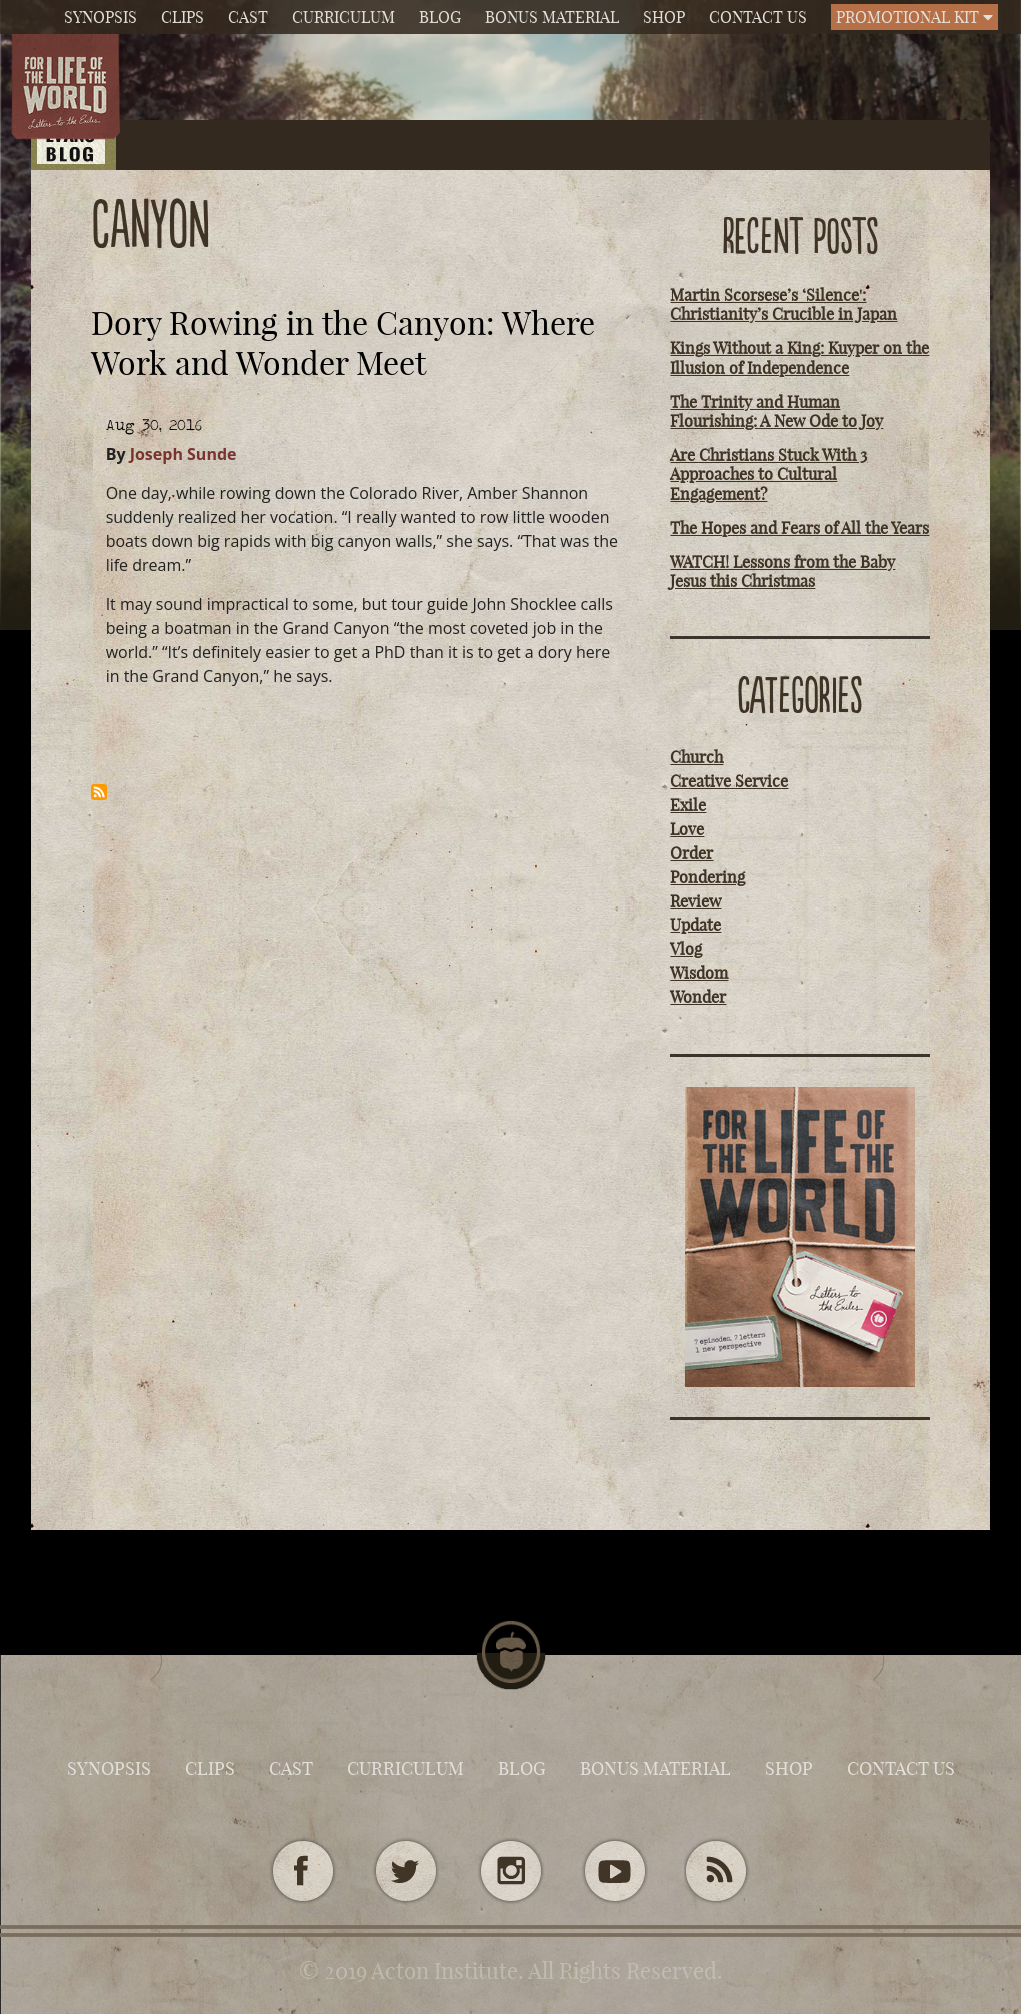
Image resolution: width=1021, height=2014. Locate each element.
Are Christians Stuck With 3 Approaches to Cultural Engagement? (768, 474)
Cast (248, 17)
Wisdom (699, 973)
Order (691, 853)
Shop (664, 17)
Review (695, 901)
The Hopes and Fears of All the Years (799, 528)
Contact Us (758, 17)
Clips (182, 17)
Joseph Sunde (183, 454)
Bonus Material (552, 17)
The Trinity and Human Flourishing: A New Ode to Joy (776, 411)
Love (687, 829)
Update (695, 925)
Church (696, 757)
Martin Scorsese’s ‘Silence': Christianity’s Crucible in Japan (783, 304)
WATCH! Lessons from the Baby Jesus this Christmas (782, 571)
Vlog (686, 949)
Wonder (698, 997)
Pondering (707, 877)
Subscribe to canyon (99, 792)
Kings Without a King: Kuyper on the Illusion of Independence (799, 357)
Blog (440, 17)
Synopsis (100, 17)
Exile (688, 805)
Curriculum (343, 17)
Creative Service (729, 781)
